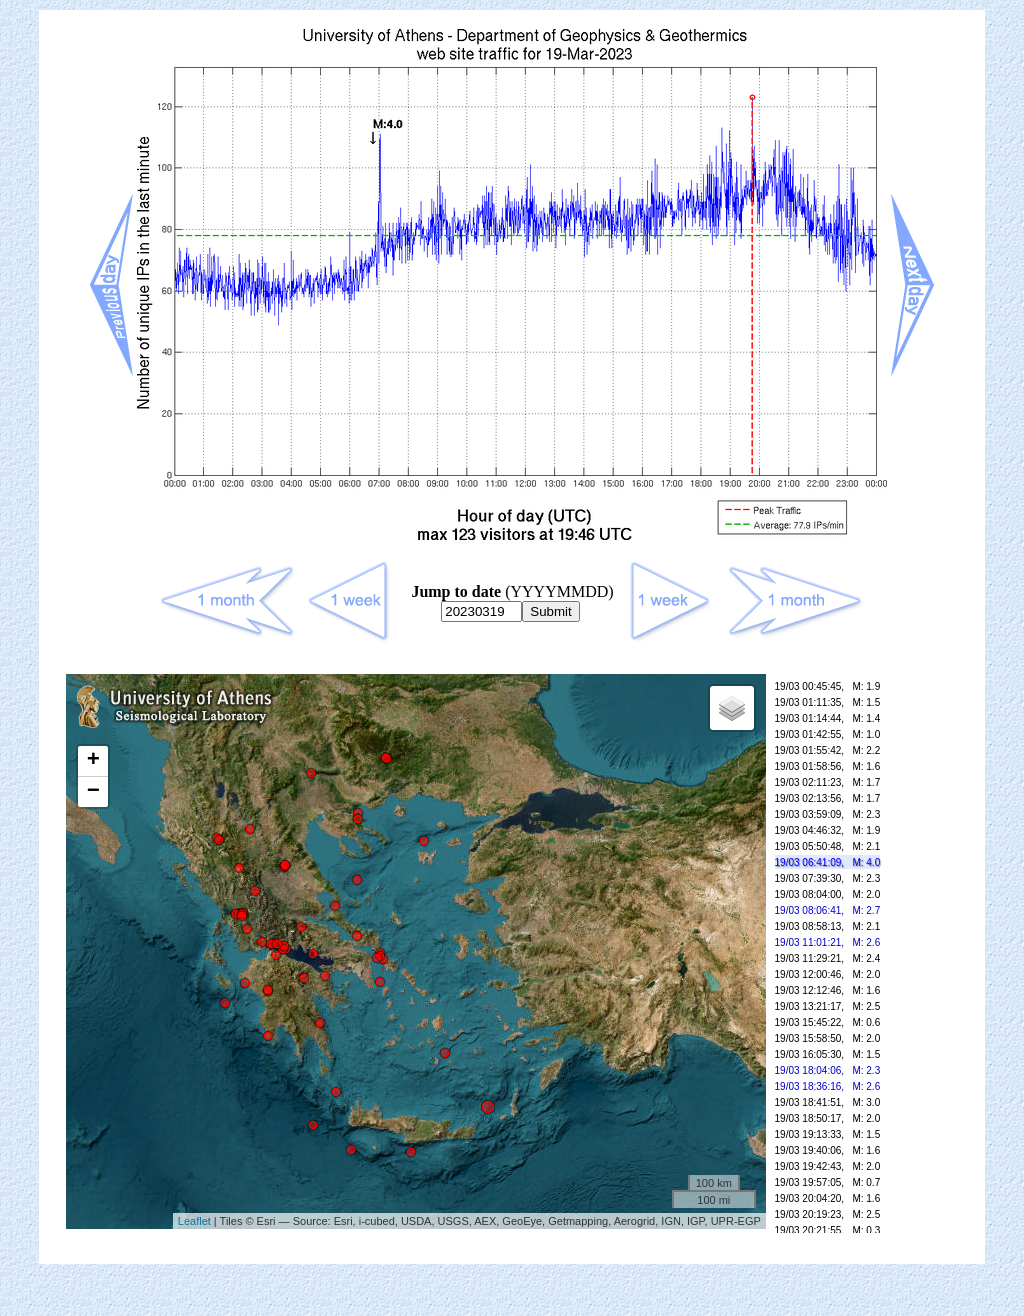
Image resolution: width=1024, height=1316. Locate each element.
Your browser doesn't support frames (512, 963)
